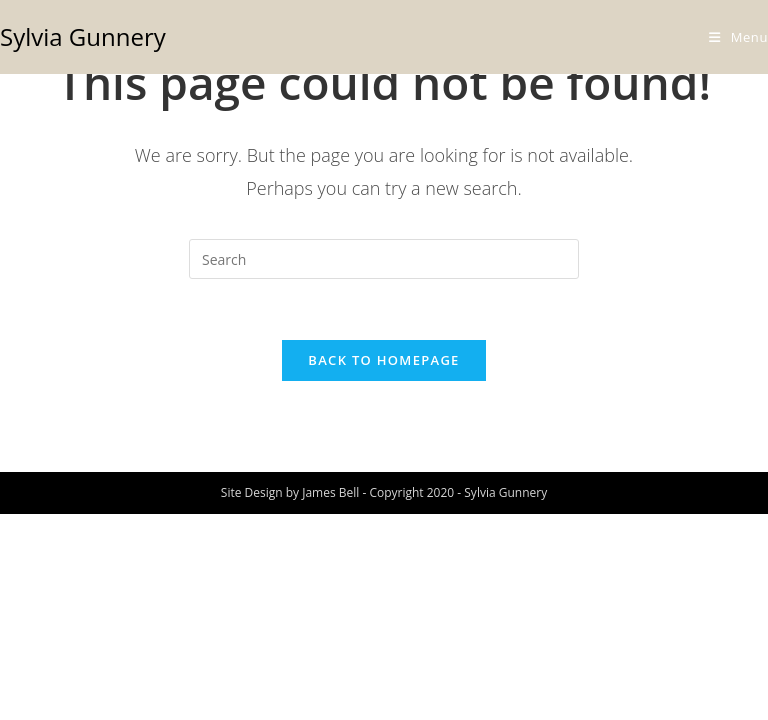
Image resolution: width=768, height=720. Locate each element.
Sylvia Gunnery (83, 36)
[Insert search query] (384, 259)
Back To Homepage (383, 360)
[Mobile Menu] (738, 37)
